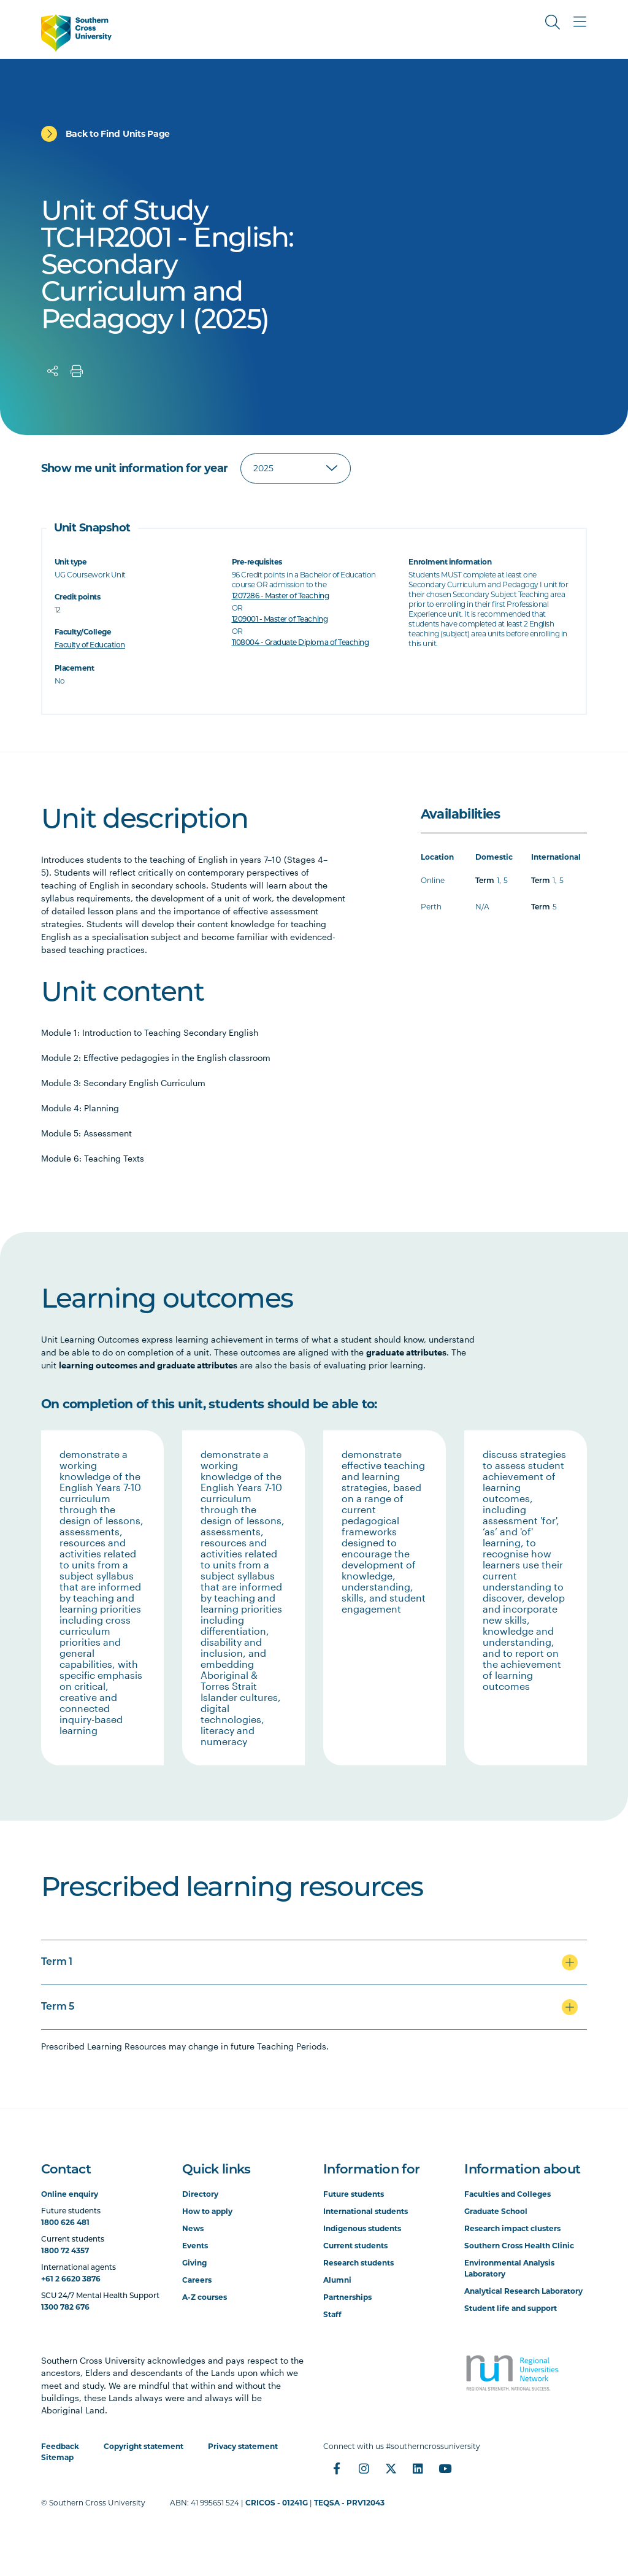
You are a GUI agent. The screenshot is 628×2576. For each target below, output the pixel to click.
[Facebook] (336, 2468)
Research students (358, 2262)
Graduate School (495, 2211)
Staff (332, 2314)
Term (484, 881)
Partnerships (347, 2297)
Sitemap (57, 2457)
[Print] (76, 371)
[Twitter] (390, 2468)
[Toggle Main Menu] (579, 22)
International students (365, 2211)
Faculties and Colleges (507, 2194)
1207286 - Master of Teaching (280, 596)
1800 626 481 (65, 2222)
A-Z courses (204, 2297)
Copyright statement (143, 2446)
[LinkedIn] (417, 2468)
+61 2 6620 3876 (71, 2278)
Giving (194, 2262)
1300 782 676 (65, 2307)
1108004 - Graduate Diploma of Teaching (300, 643)
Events (195, 2245)
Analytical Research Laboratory (523, 2291)
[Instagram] (363, 2468)
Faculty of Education (90, 645)
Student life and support (510, 2308)
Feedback (60, 2446)
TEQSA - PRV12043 (349, 2502)
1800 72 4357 (65, 2250)
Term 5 (57, 2007)
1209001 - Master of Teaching (280, 619)
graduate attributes (406, 1352)
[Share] (52, 371)
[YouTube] (444, 2468)
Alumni (337, 2280)
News (193, 2228)
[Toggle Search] (552, 22)
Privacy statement (243, 2446)
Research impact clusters (512, 2228)
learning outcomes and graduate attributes (148, 1365)
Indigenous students (362, 2228)
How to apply (207, 2211)
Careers (197, 2280)
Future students (353, 2194)
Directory (200, 2194)
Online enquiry (69, 2194)
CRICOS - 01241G (276, 2502)
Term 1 (56, 1962)
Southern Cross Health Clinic (519, 2245)
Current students (355, 2245)
